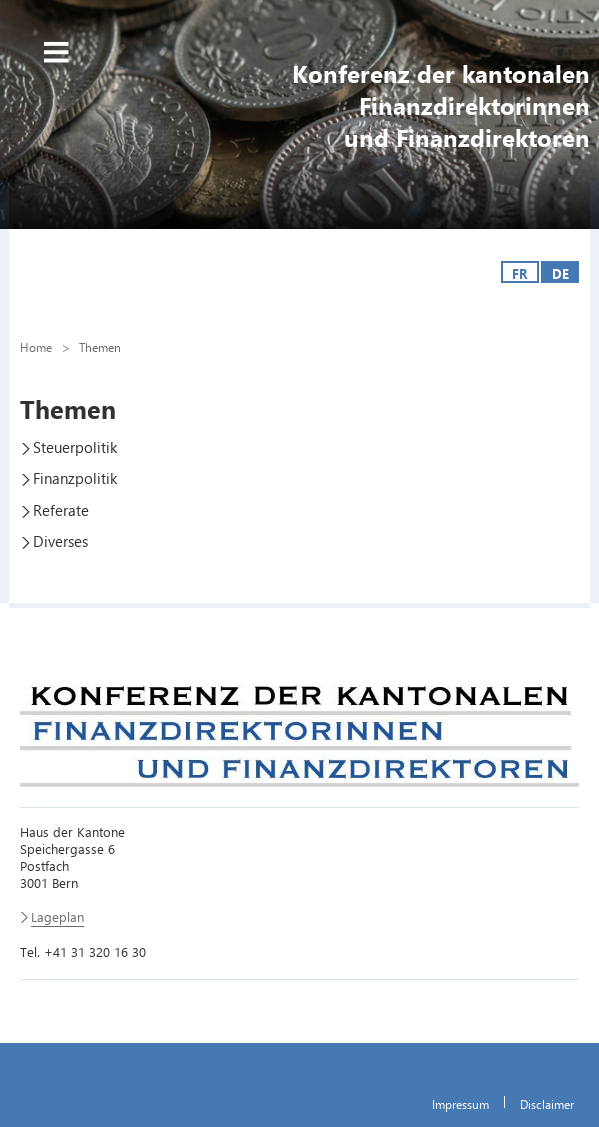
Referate (61, 510)
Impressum (460, 1104)
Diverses (60, 541)
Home (36, 347)
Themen (100, 347)
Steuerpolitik (75, 447)
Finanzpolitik (75, 478)
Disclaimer (547, 1104)
